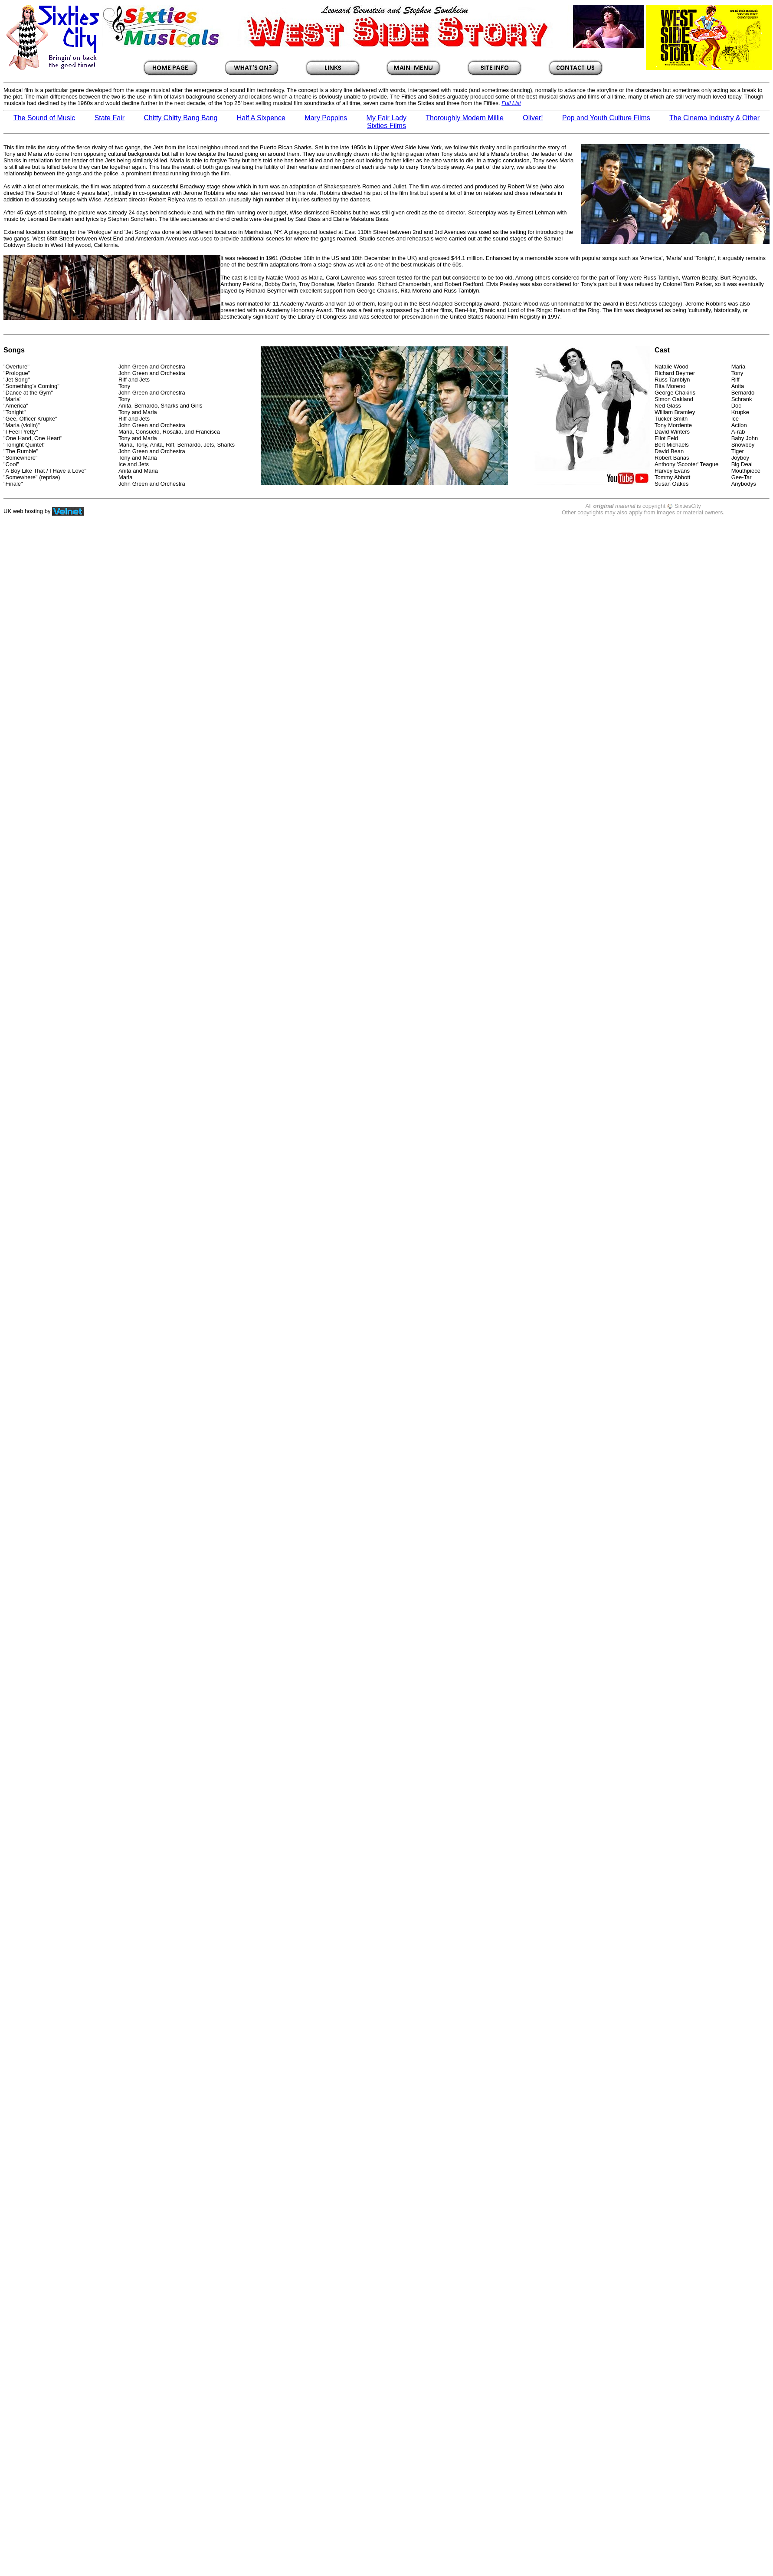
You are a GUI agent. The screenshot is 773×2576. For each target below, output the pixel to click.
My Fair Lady (386, 118)
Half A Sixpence (261, 118)
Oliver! (533, 118)
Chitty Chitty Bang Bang (180, 118)
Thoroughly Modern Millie (465, 118)
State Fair (109, 118)
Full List (511, 103)
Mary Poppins (326, 118)
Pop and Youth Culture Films (606, 118)
